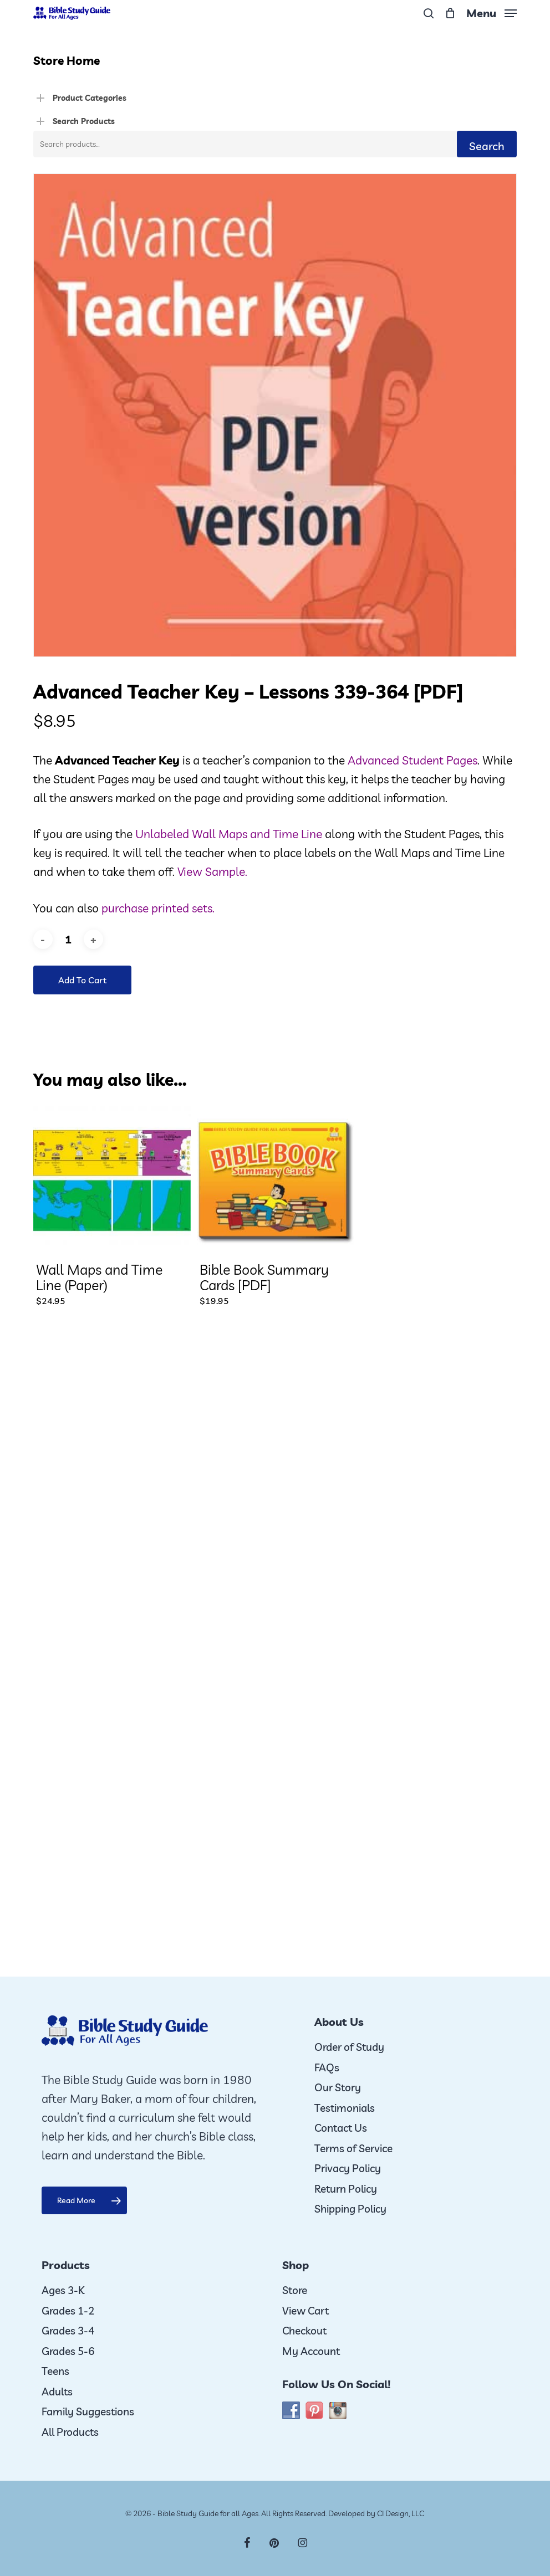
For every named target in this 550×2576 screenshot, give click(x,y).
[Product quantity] (68, 939)
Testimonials (344, 2108)
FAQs (326, 2067)
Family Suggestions (88, 2411)
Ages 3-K (63, 2290)
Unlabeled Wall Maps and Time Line (228, 834)
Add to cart (82, 980)
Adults (57, 2391)
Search (487, 146)
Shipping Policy (350, 2208)
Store (294, 2290)
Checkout (304, 2330)
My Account (311, 2351)
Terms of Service (353, 2148)
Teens (55, 2371)
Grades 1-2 (68, 2310)
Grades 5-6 (68, 2351)
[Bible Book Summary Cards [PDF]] (275, 1180)
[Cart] (450, 13)
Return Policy (345, 2188)
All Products (70, 2432)
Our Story (337, 2087)
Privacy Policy (347, 2168)
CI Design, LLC (400, 2513)
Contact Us (340, 2127)
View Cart (305, 2310)
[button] (491, 12)
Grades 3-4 (68, 2330)
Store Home (66, 60)
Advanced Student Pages (412, 760)
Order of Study (349, 2047)
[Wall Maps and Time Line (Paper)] (112, 1180)
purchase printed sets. (158, 908)
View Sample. (212, 871)
